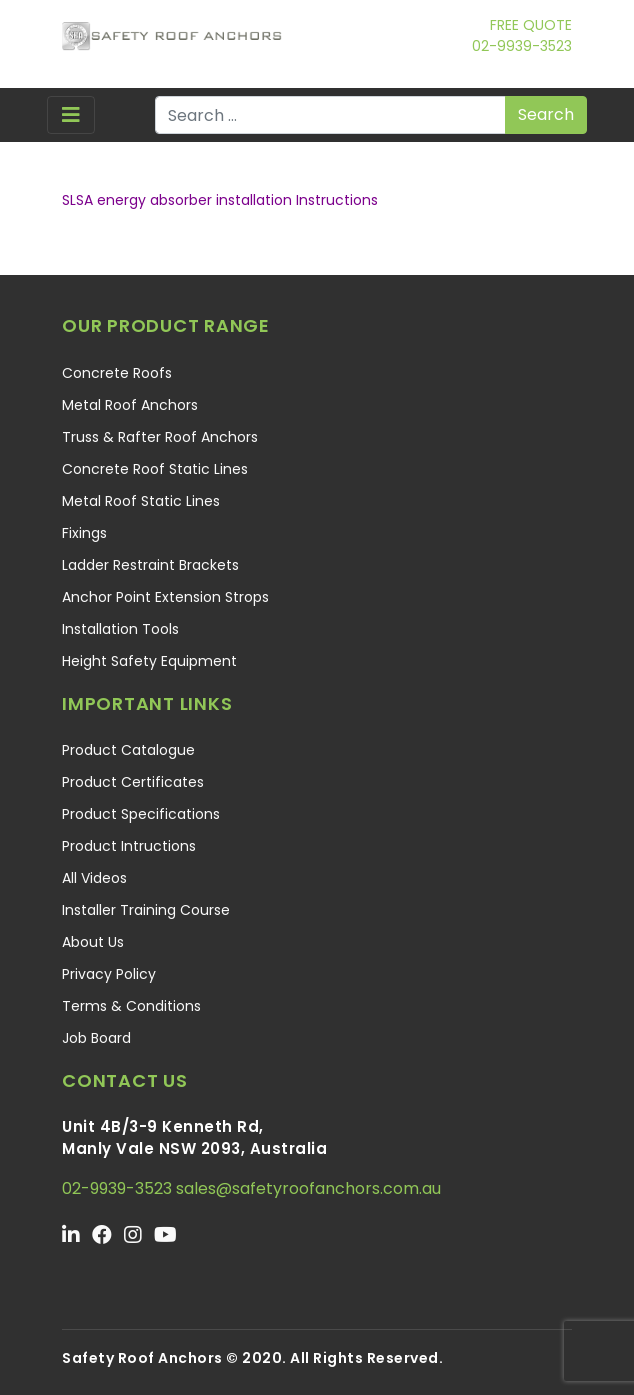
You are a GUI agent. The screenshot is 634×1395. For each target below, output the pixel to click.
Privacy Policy (109, 974)
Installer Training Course (146, 910)
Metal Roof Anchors (130, 405)
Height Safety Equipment (149, 661)
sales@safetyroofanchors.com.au (308, 1188)
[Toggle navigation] (71, 115)
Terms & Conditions (131, 1006)
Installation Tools (120, 629)
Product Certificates (133, 782)
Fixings (84, 533)
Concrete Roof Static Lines (155, 469)
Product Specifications (141, 814)
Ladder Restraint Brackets (150, 565)
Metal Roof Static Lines (141, 501)
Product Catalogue (128, 750)
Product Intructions (129, 846)
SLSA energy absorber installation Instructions (220, 200)
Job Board (96, 1038)
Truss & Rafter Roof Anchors (160, 437)
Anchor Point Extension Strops (165, 597)
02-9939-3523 (522, 46)
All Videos (94, 878)
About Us (93, 942)
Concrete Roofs (117, 373)
